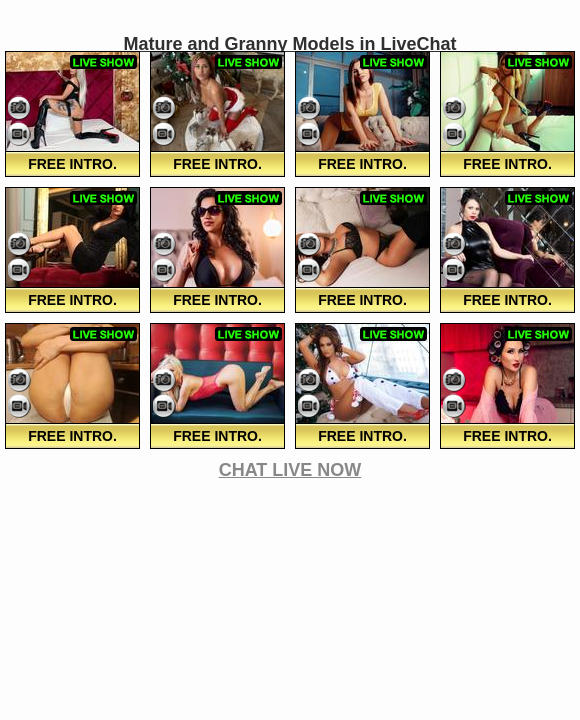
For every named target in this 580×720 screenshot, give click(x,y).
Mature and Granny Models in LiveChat (289, 44)
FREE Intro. (72, 164)
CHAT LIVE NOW (290, 470)
